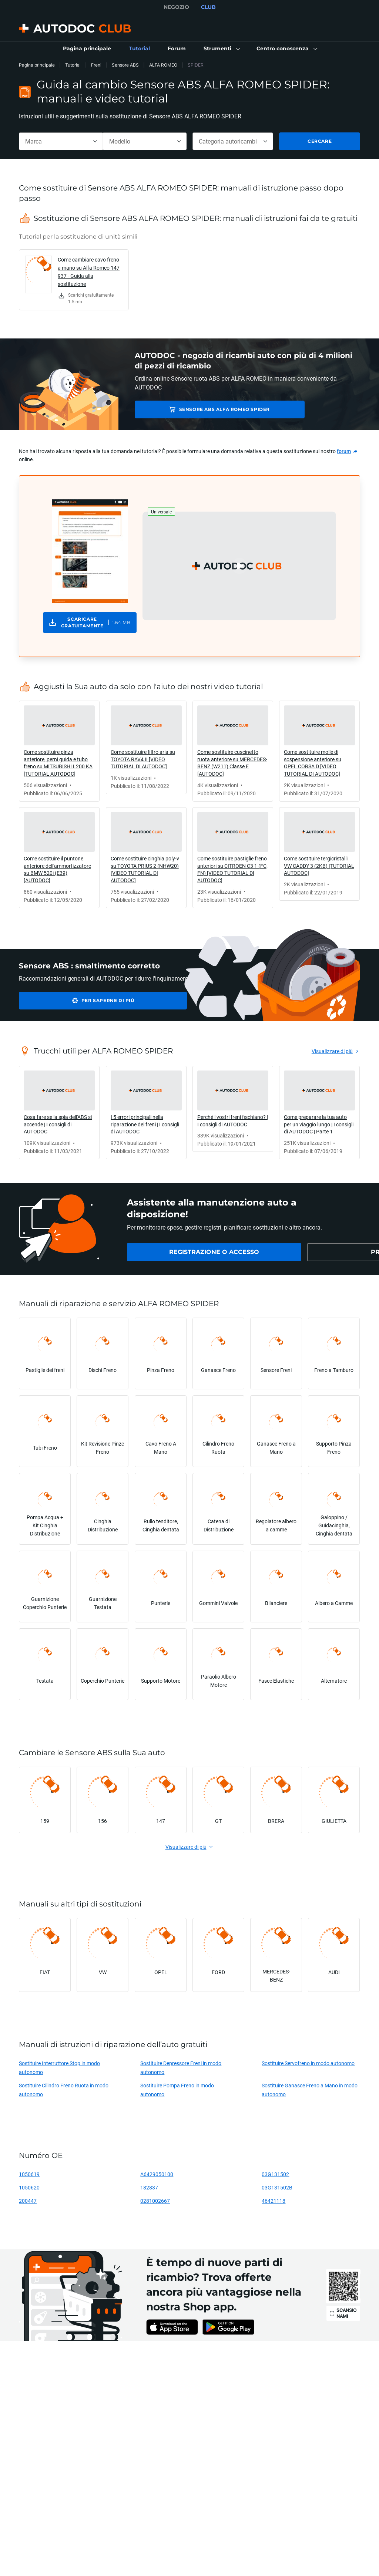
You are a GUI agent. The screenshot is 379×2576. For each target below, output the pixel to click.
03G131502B (277, 2187)
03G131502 (275, 2174)
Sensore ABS (125, 65)
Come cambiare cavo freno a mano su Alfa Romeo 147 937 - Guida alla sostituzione (89, 271)
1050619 (29, 2174)
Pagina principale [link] (37, 65)
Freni (96, 65)
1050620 (29, 2187)
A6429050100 (156, 2174)
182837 (149, 2187)
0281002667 (155, 2200)
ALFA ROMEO (163, 65)
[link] (87, 48)
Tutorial (73, 65)
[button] (221, 48)
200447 (28, 2200)
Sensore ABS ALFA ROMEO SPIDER (194, 409)
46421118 (273, 2200)
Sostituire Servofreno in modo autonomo (308, 2063)
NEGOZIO (176, 7)
